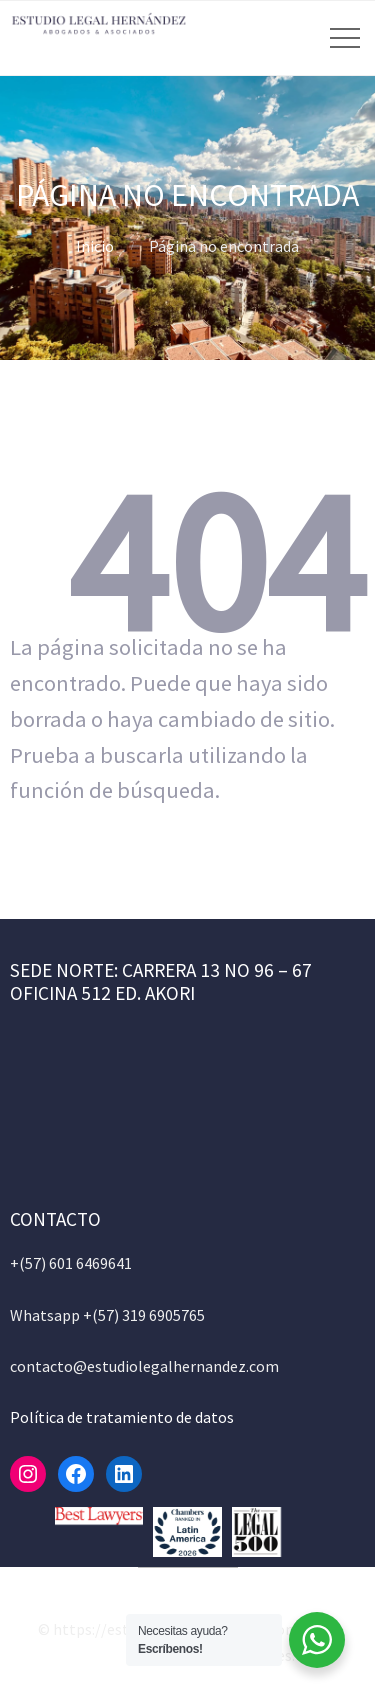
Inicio (95, 246)
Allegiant (112, 1655)
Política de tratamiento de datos (122, 1417)
